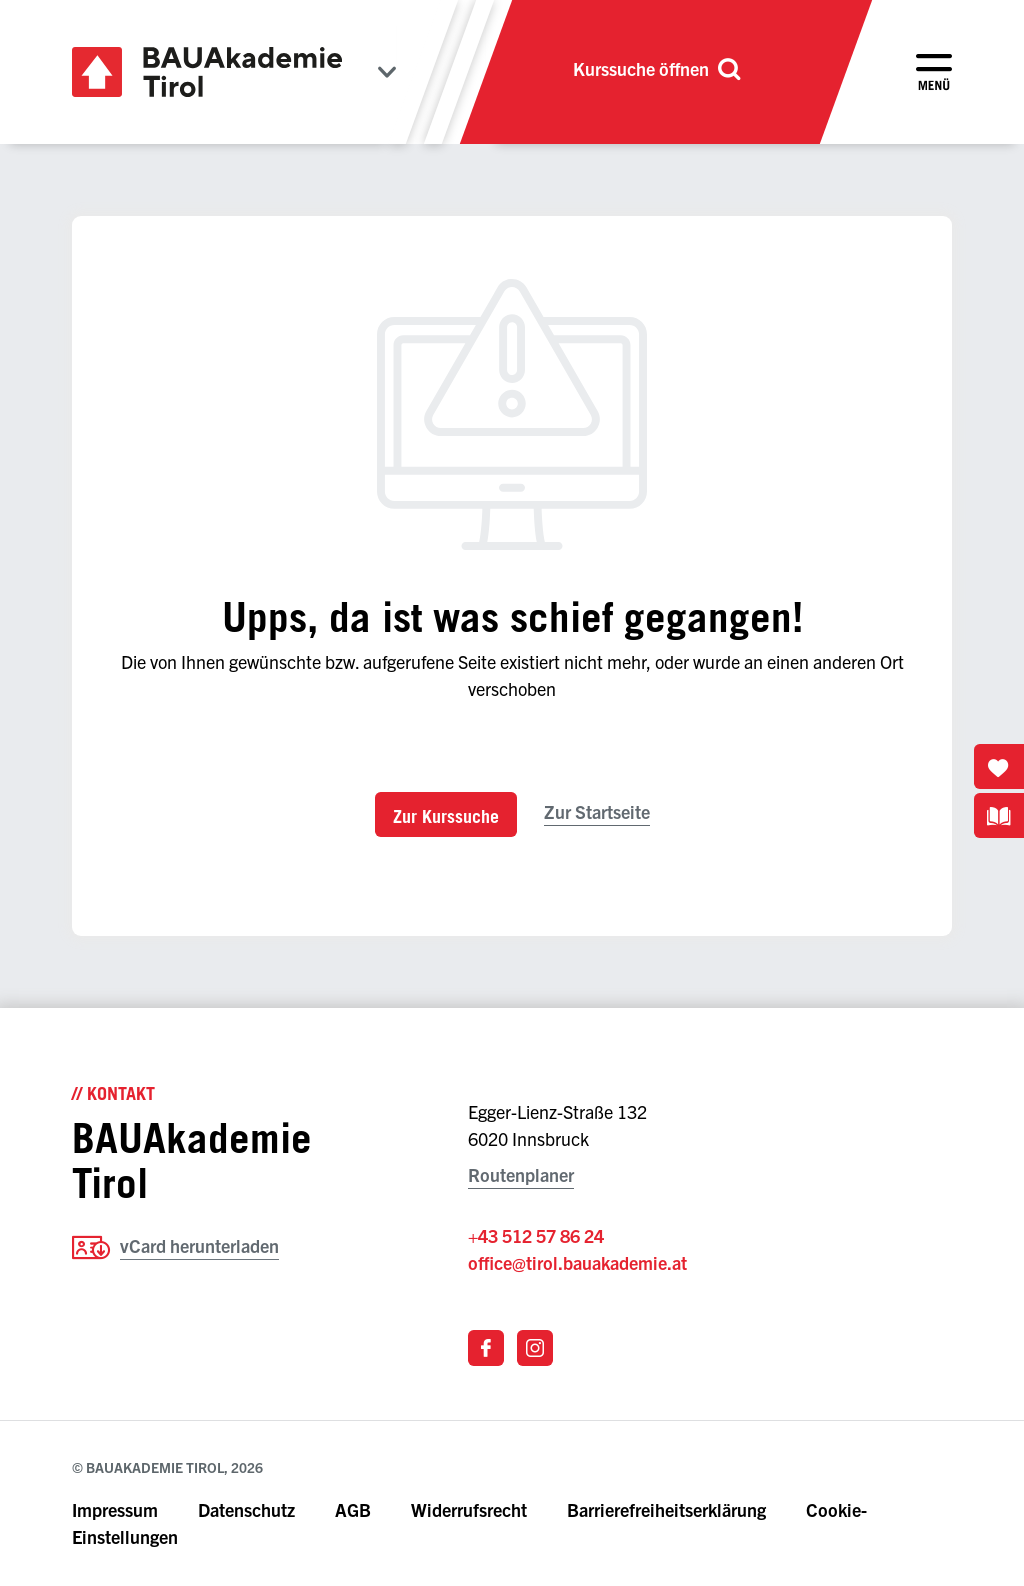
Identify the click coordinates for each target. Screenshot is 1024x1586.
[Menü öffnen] (934, 72)
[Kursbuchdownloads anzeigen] (999, 815)
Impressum (115, 1509)
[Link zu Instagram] (535, 1348)
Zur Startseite (597, 811)
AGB (353, 1509)
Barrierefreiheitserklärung (668, 1509)
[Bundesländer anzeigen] (387, 72)
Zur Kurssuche (446, 816)
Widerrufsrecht (469, 1509)
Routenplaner (521, 1174)
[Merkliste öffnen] (999, 766)
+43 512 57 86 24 (536, 1235)
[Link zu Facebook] (486, 1348)
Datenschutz (246, 1509)
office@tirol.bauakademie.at (577, 1262)
